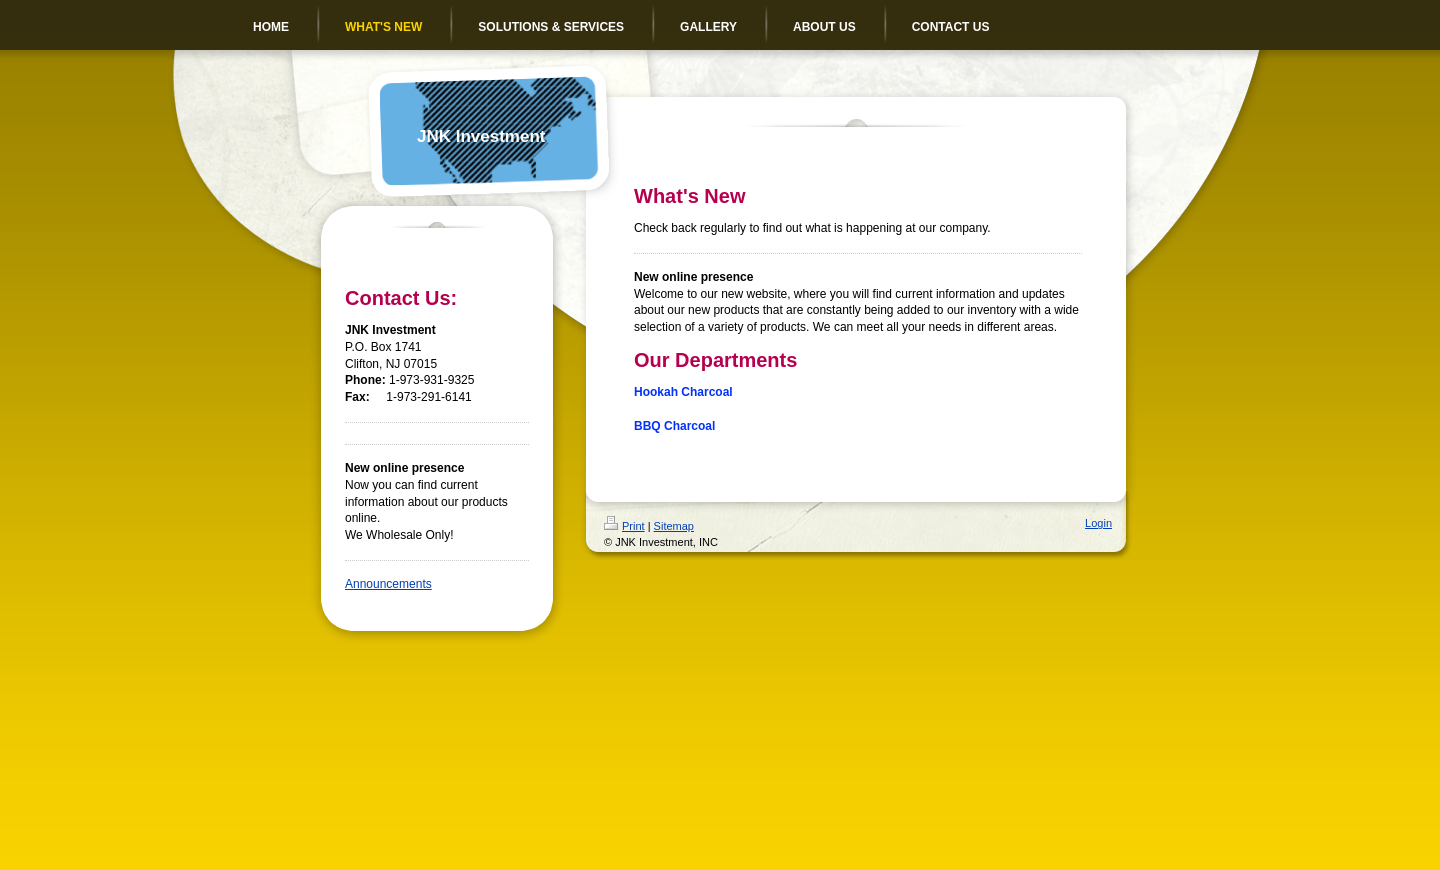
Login (1098, 523)
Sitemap (674, 526)
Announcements (388, 584)
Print (624, 526)
